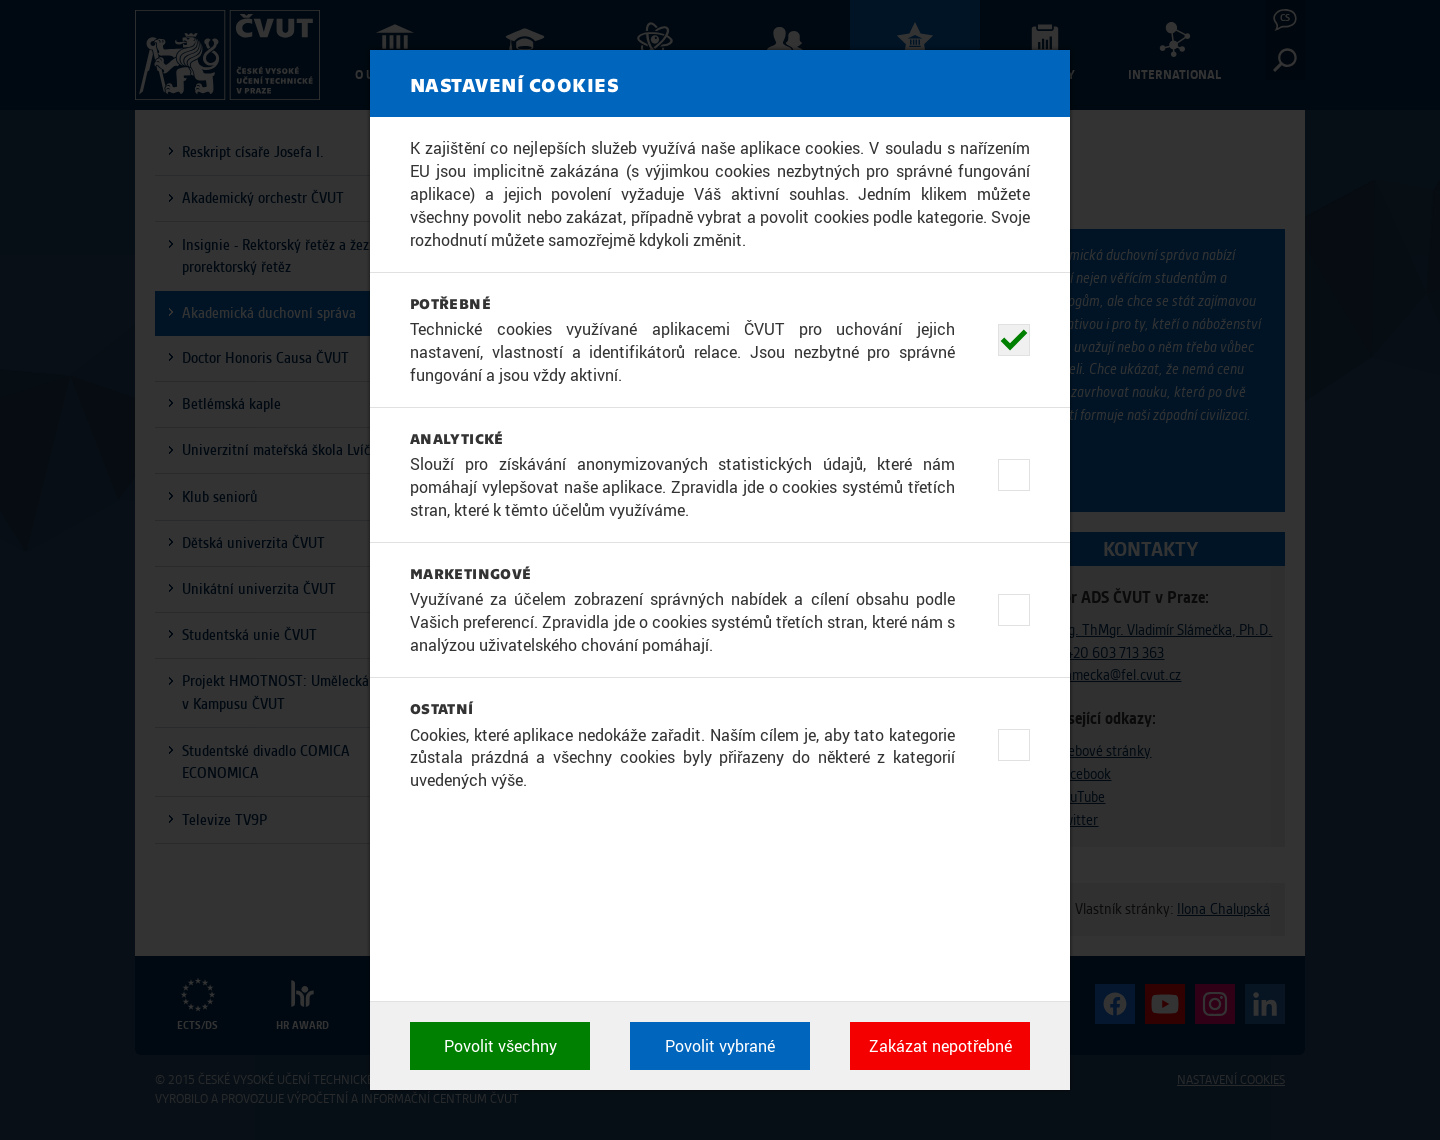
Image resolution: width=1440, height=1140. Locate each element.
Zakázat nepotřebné (940, 1046)
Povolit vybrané (720, 1046)
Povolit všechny (500, 1046)
